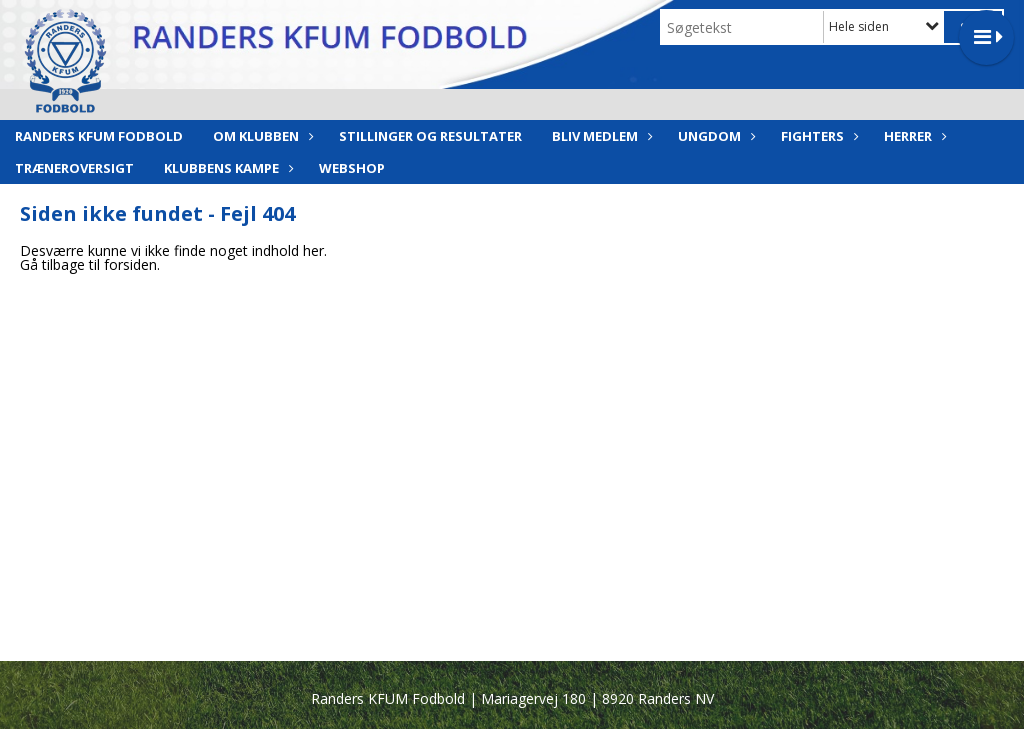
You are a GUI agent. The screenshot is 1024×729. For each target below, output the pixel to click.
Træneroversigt (74, 168)
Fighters (817, 136)
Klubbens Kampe (226, 168)
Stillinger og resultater (430, 136)
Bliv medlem (600, 136)
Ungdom (714, 136)
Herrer (913, 136)
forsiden (130, 264)
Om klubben (261, 136)
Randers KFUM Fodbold (99, 136)
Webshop (352, 168)
